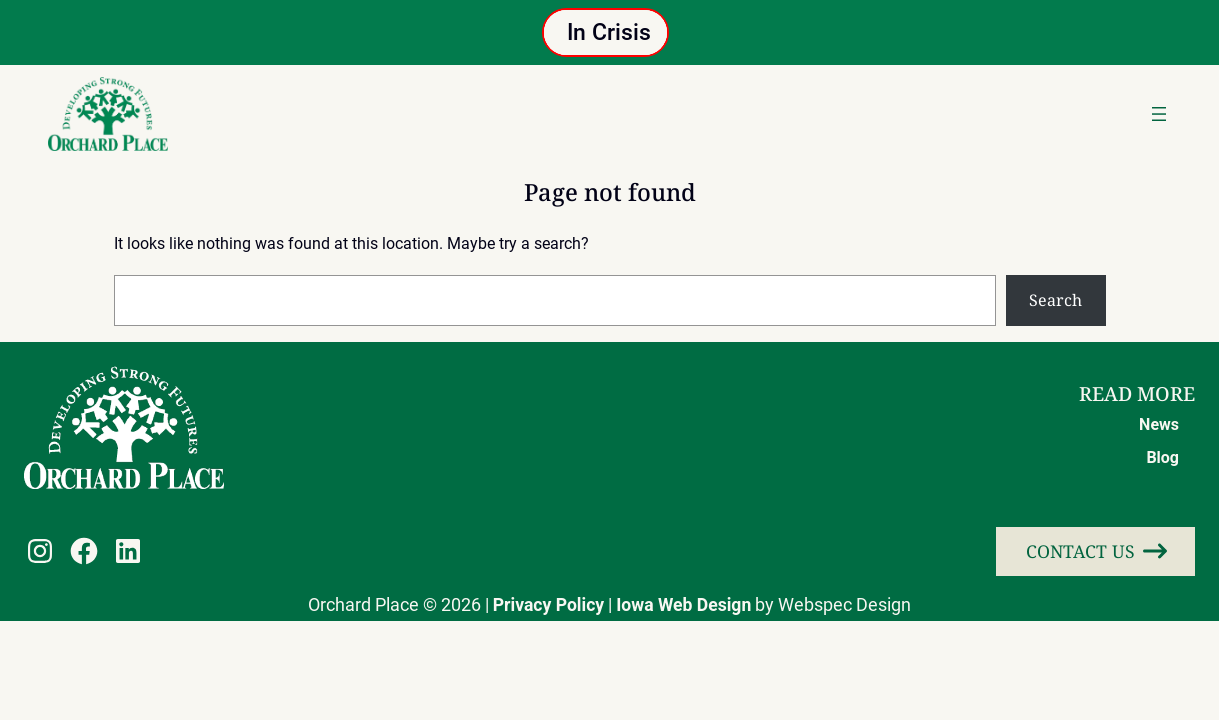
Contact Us (1080, 551)
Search (1055, 300)
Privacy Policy (548, 605)
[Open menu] (1159, 114)
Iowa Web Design (683, 605)
